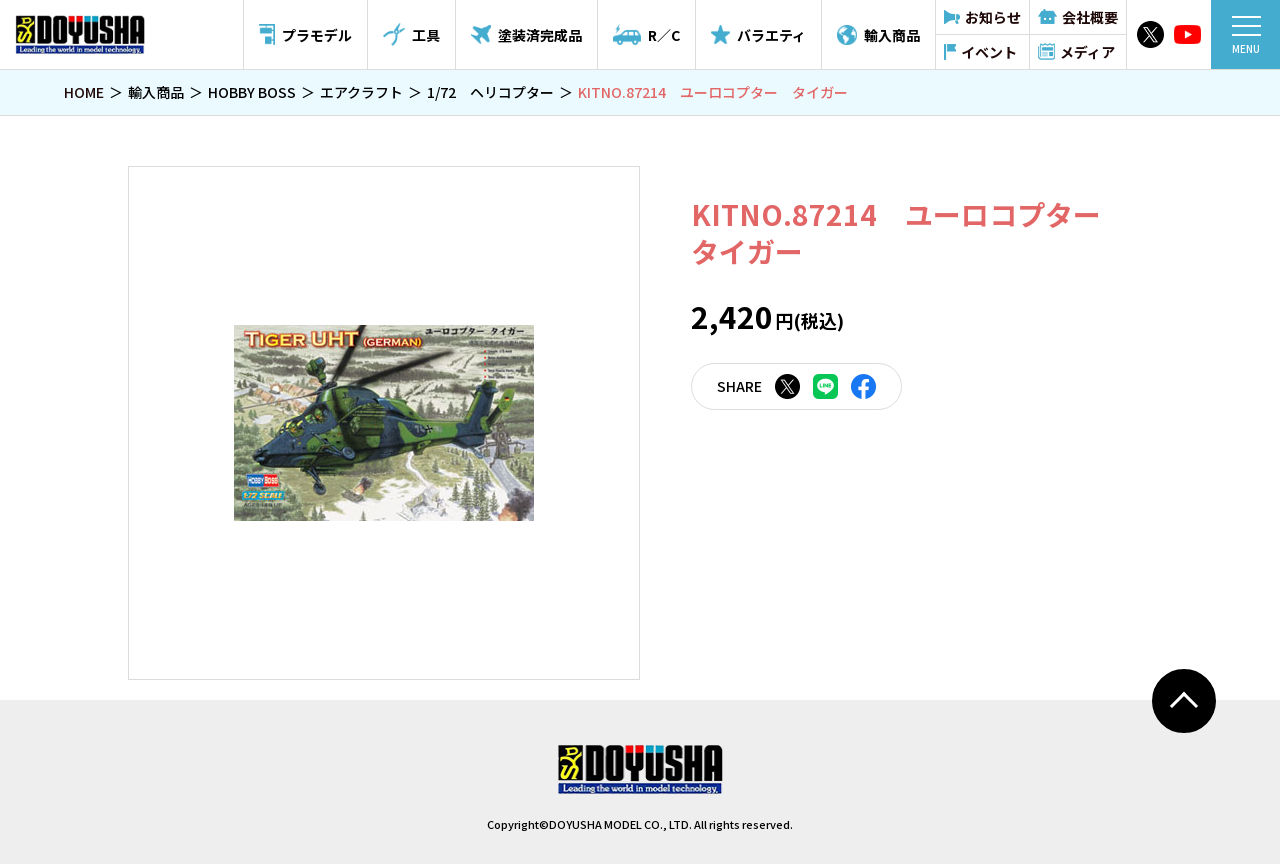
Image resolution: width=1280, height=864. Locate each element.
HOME (84, 92)
